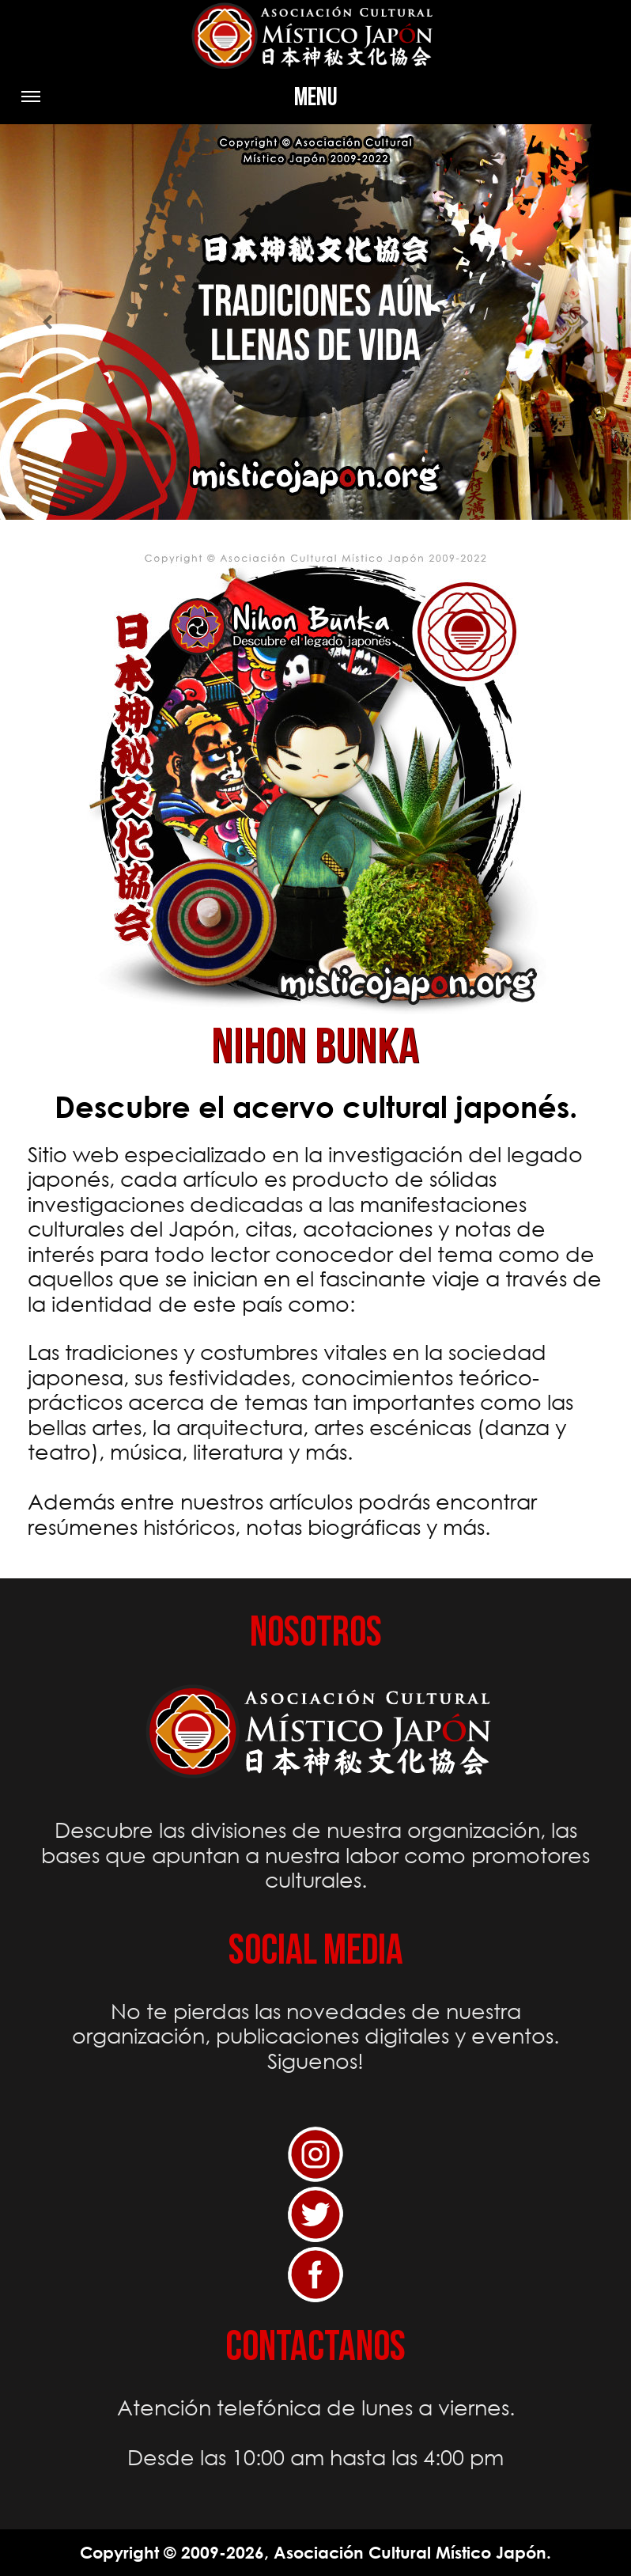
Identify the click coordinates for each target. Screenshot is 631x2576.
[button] (47, 322)
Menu (179, 103)
